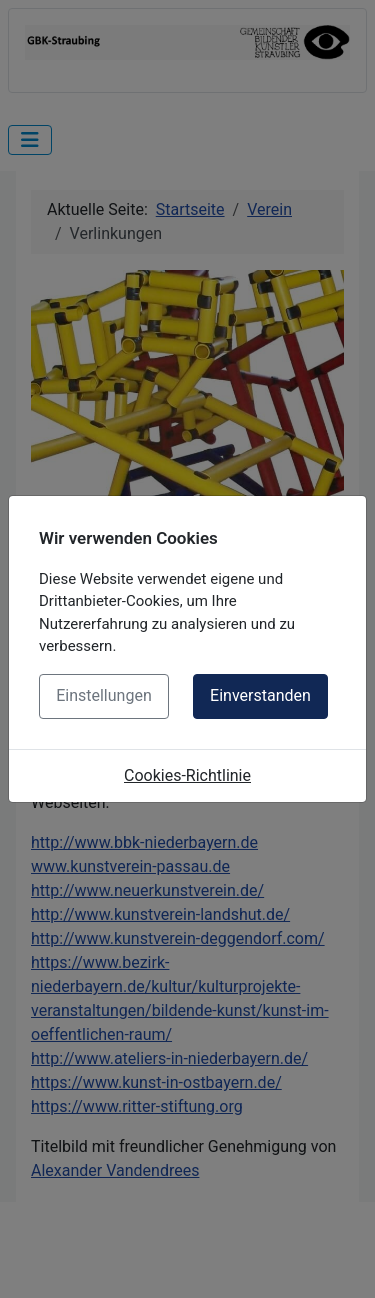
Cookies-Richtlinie (187, 775)
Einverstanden (260, 695)
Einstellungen (104, 695)
